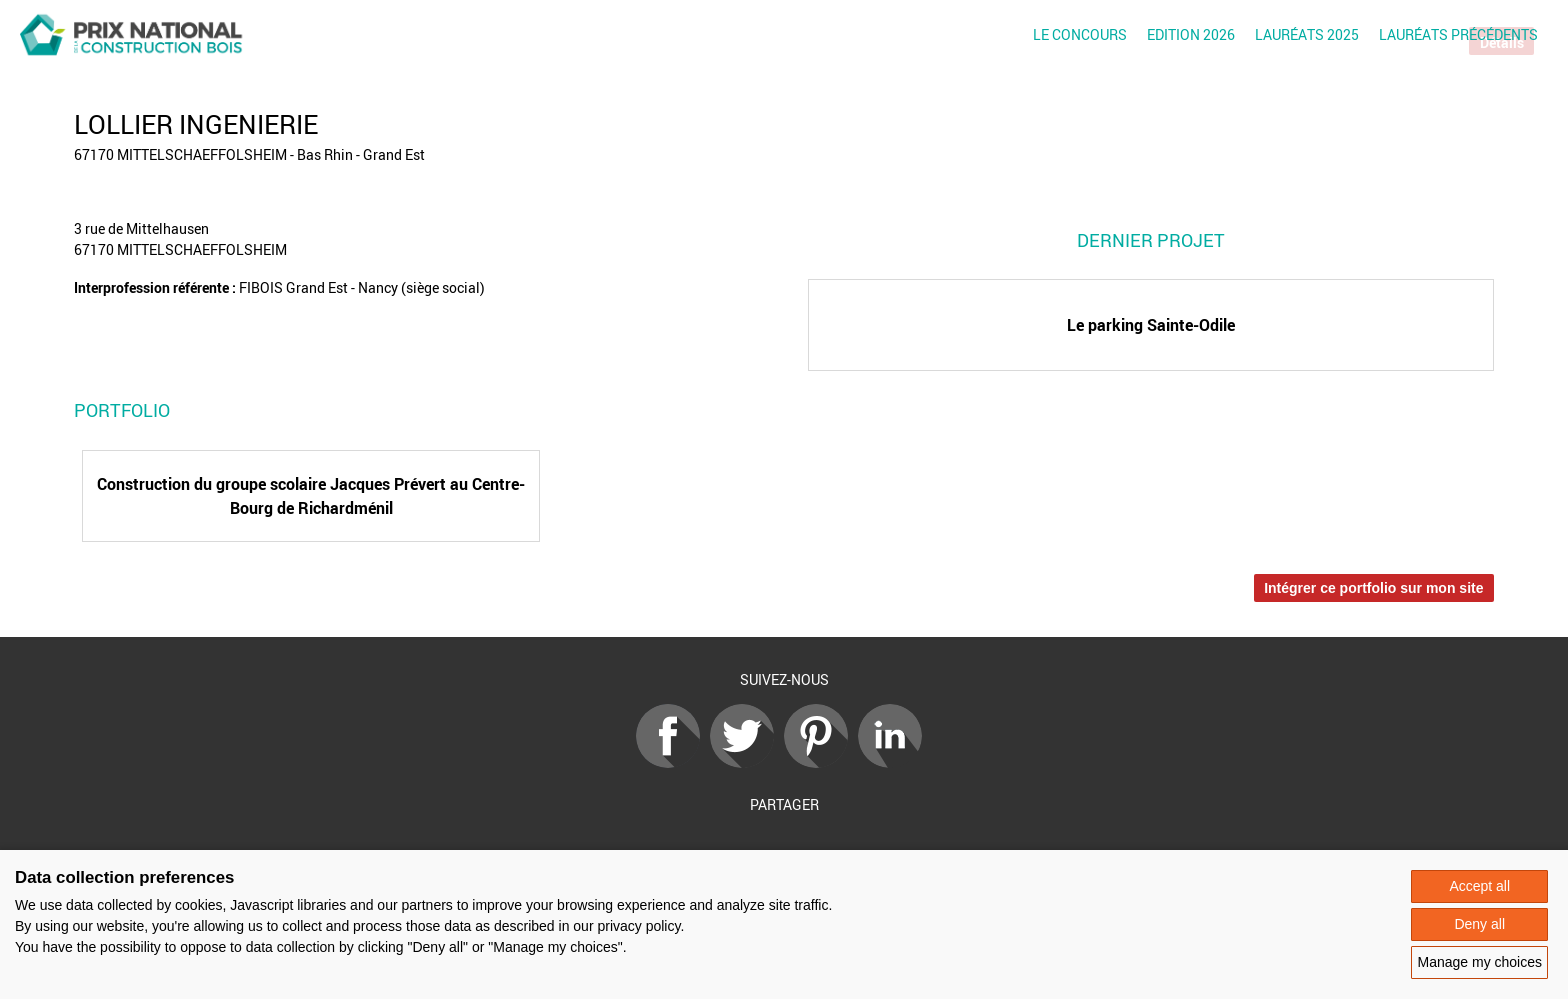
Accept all (1479, 886)
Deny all (1479, 924)
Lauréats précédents (1458, 34)
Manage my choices (1479, 962)
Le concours (1080, 34)
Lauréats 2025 (1307, 34)
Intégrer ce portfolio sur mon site (1373, 588)
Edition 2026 (1191, 34)
